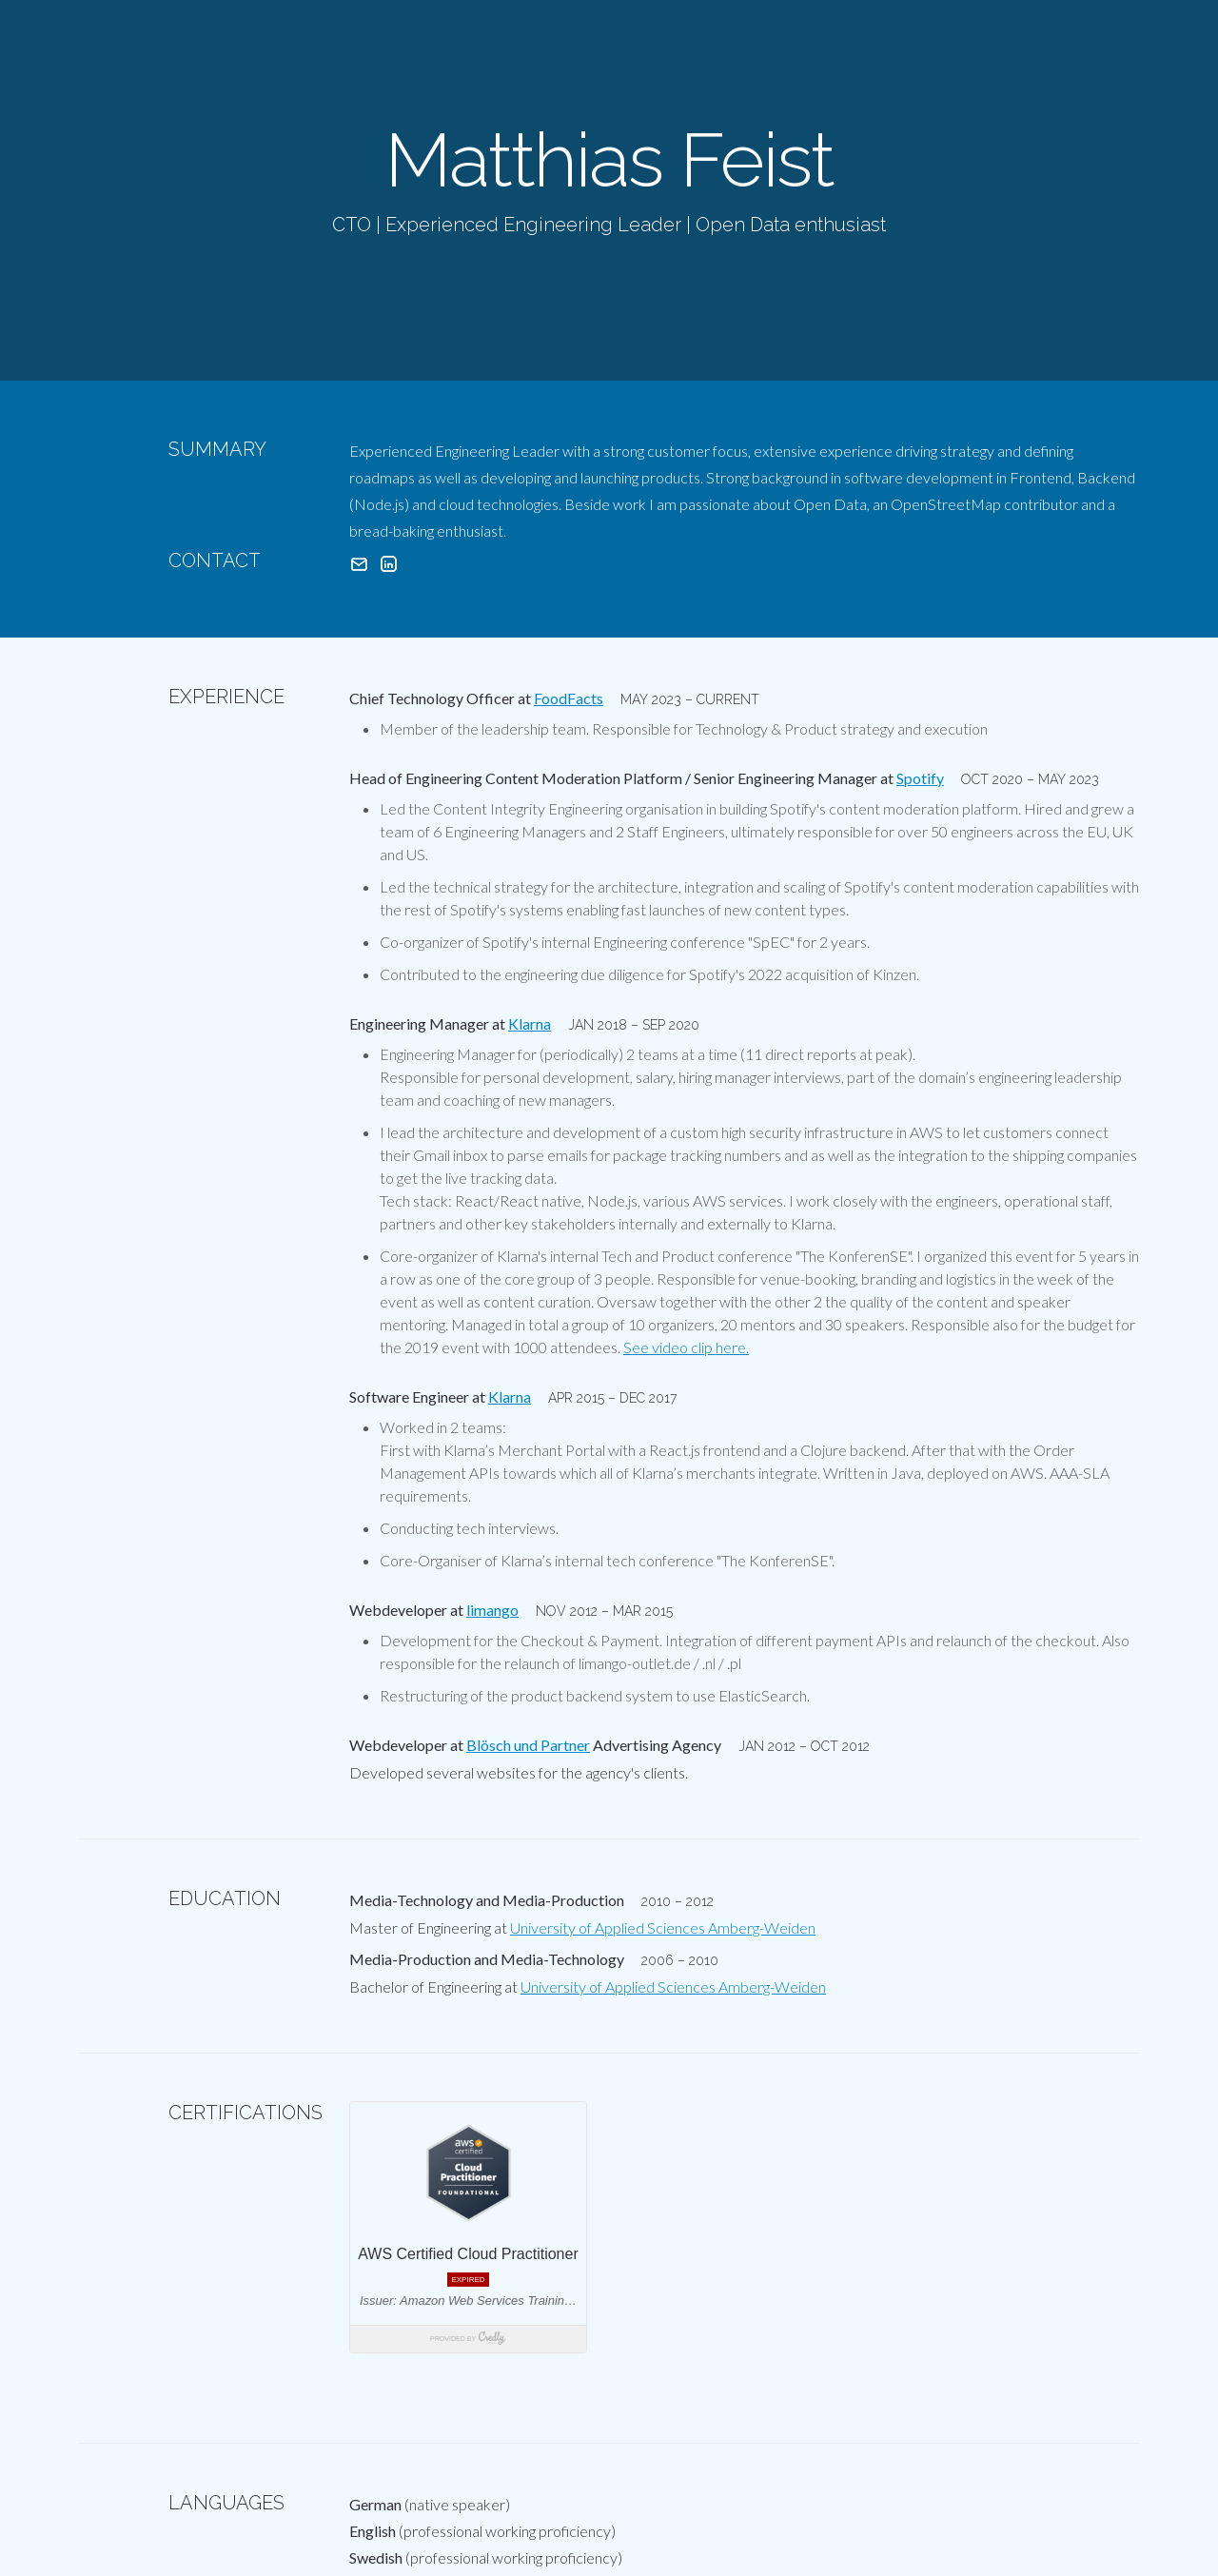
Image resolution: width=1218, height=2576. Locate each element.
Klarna (529, 1023)
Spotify (920, 778)
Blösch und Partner (528, 1745)
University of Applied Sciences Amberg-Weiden (662, 1927)
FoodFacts (568, 698)
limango (492, 1610)
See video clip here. (686, 1347)
